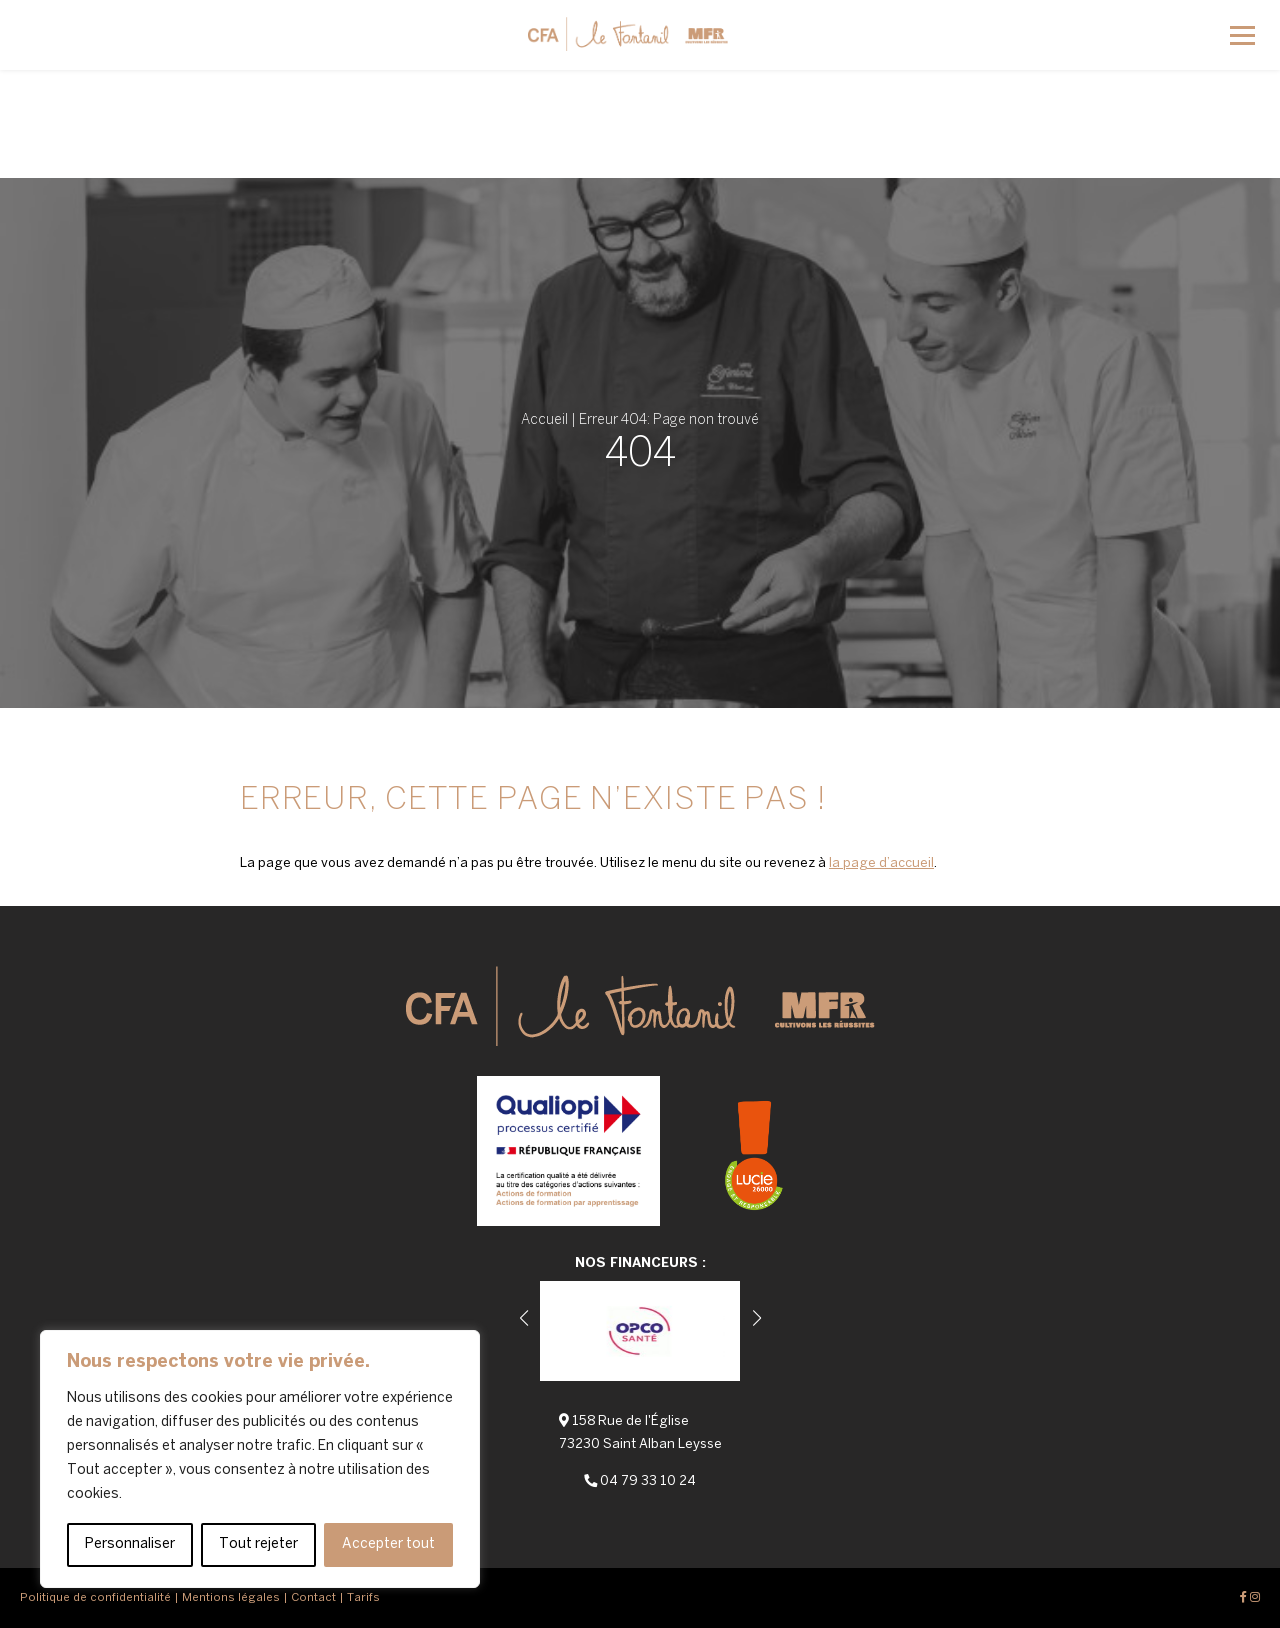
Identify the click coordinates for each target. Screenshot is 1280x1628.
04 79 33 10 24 (648, 1481)
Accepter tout (388, 1544)
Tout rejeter (258, 1544)
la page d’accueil (881, 863)
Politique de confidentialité (95, 1597)
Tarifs (363, 1597)
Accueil (544, 420)
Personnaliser (130, 1544)
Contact (313, 1597)
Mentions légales (231, 1597)
